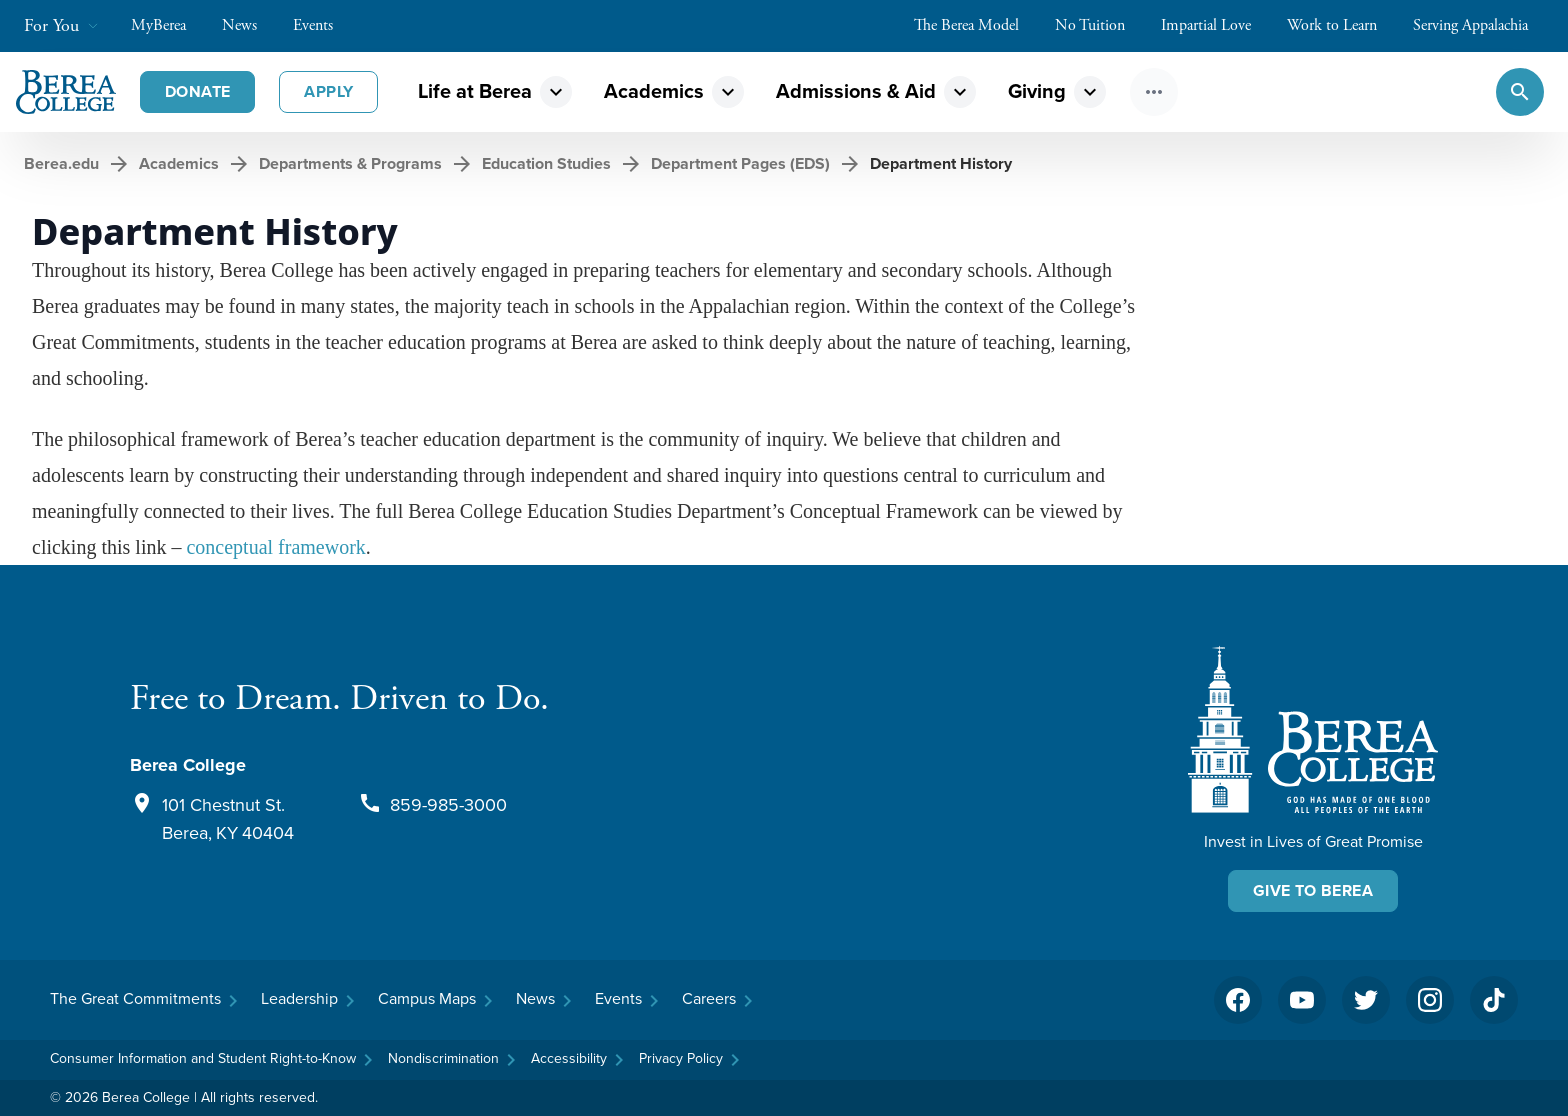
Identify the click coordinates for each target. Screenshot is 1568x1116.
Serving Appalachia (1480, 25)
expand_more (556, 92)
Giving (1037, 91)
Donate (197, 91)
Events (323, 25)
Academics (654, 91)
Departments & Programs (350, 163)
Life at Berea (475, 91)
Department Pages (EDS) (740, 163)
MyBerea (168, 25)
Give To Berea (1313, 890)
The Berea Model (976, 25)
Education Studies (546, 163)
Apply (328, 91)
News (249, 25)
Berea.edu (61, 163)
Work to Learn (1342, 25)
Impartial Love (1216, 25)
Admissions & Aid (856, 91)
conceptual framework (275, 547)
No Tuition (1100, 25)
